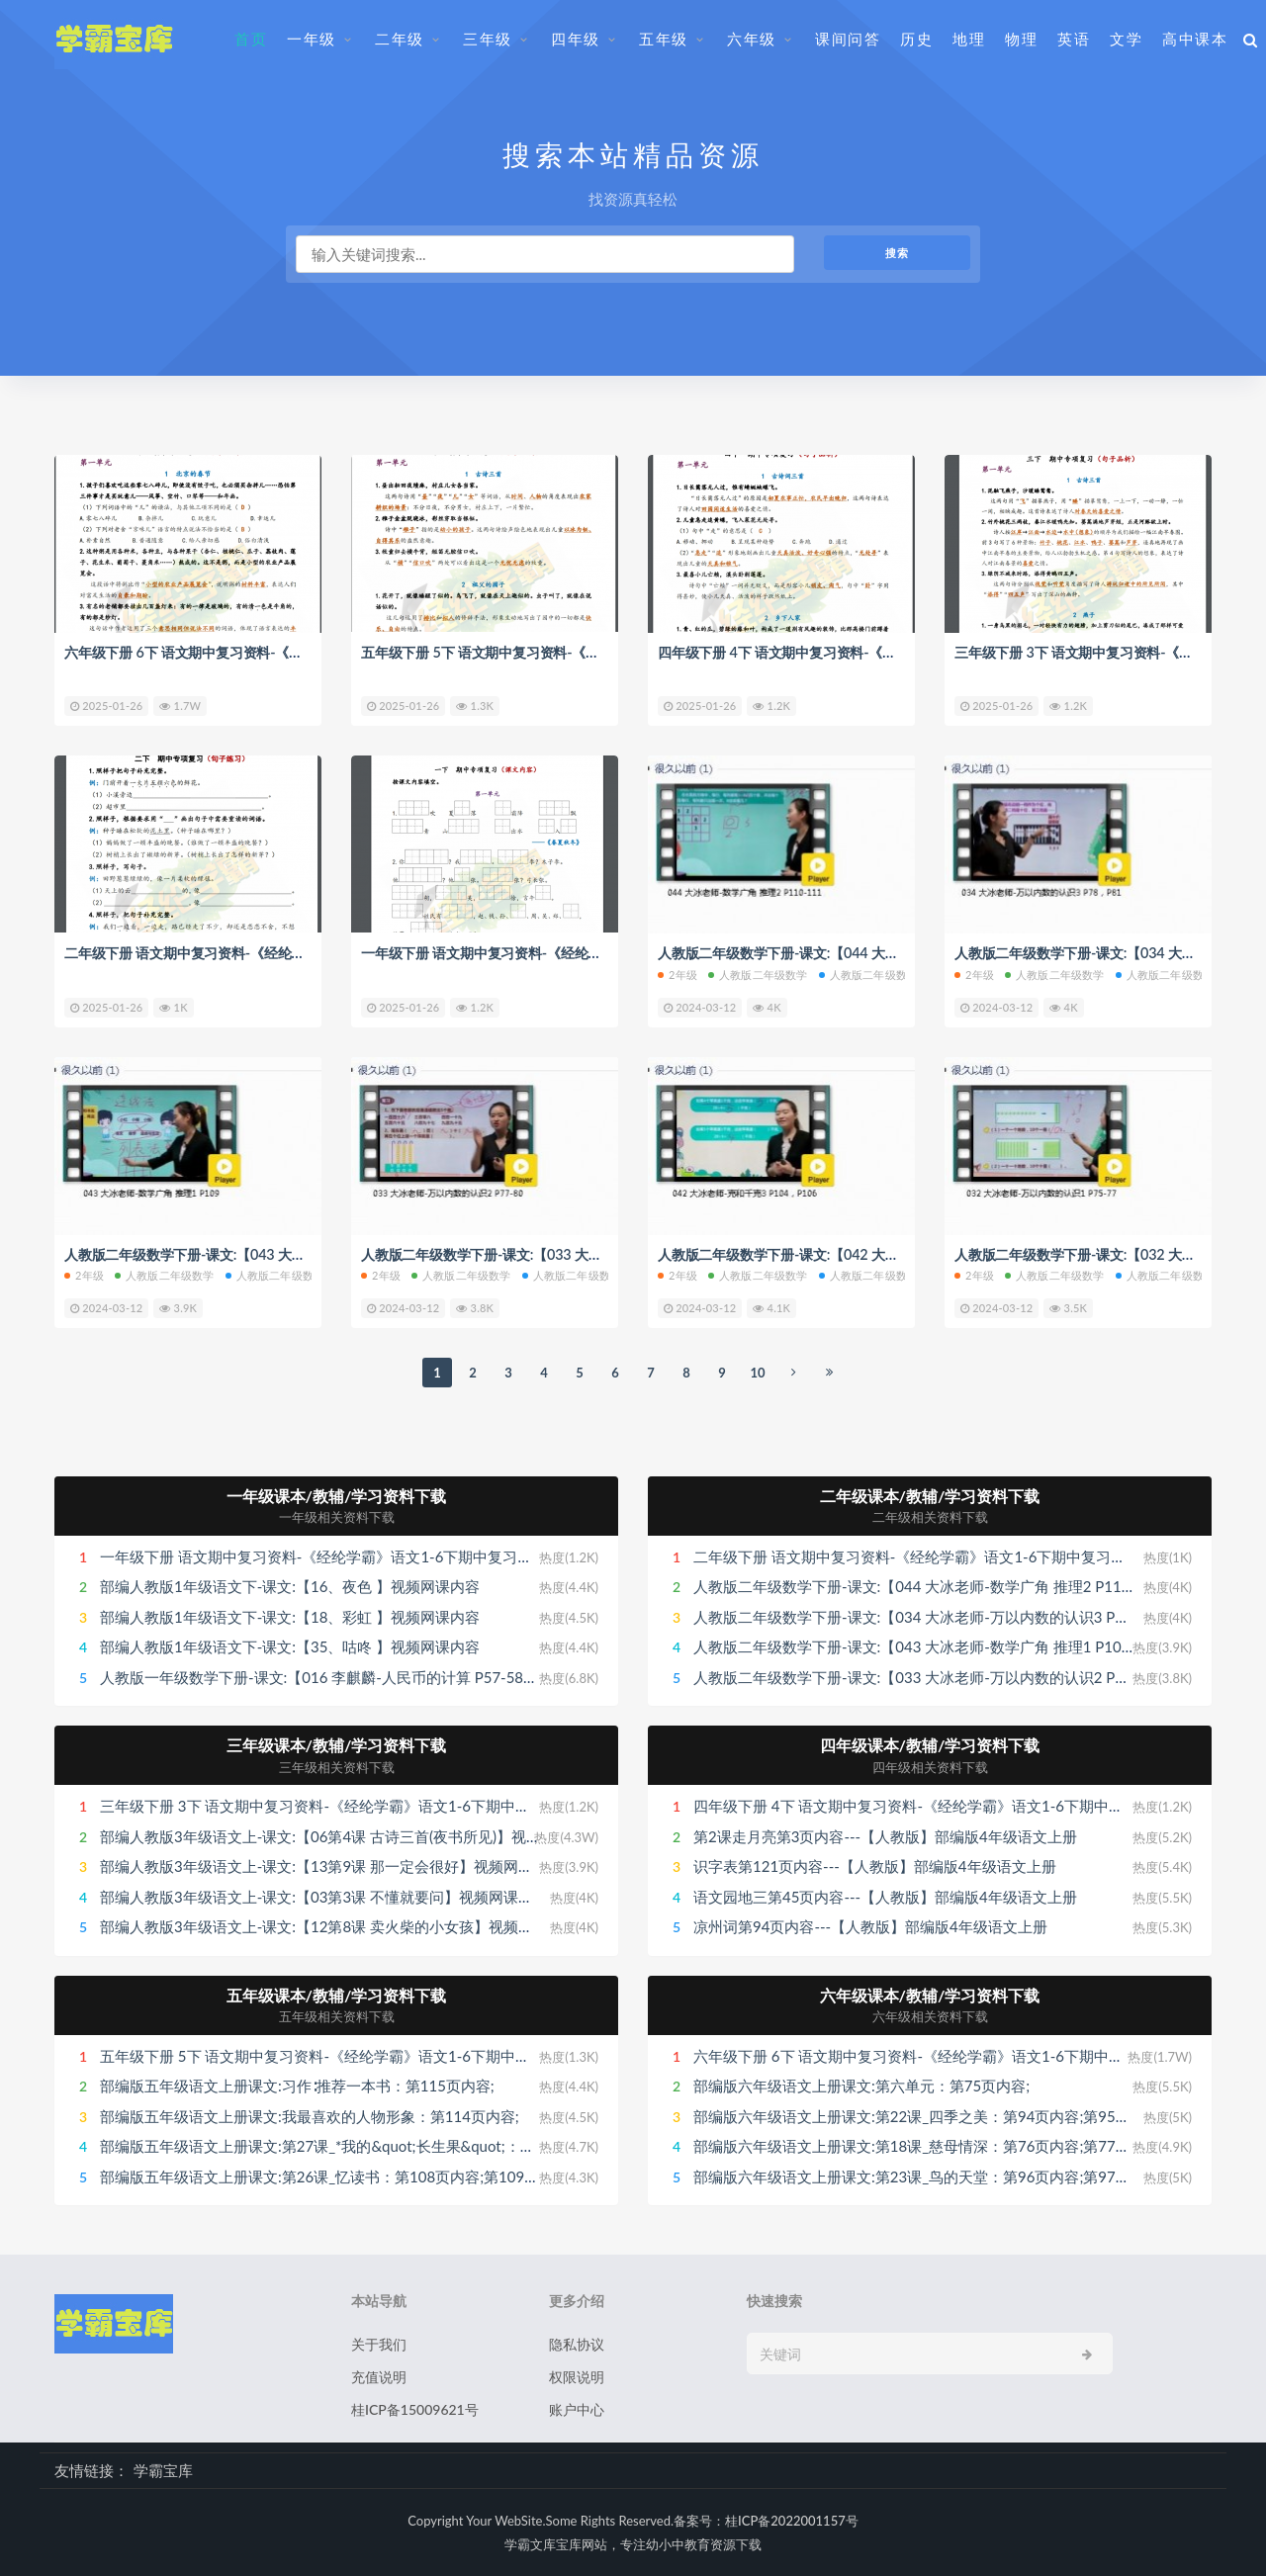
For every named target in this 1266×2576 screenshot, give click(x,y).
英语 (1073, 38)
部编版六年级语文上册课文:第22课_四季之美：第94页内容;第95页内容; (928, 2115)
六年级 (751, 38)
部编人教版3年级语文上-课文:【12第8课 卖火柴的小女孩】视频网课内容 (339, 1926)
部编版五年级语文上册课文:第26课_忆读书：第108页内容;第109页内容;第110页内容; (381, 2175)
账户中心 (576, 2409)
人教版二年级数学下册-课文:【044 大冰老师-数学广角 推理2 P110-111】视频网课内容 (979, 1586)
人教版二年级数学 (758, 974)
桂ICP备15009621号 (415, 2409)
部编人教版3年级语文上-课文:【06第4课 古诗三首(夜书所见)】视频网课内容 (350, 1835)
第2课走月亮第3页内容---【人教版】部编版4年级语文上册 (885, 1835)
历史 (916, 38)
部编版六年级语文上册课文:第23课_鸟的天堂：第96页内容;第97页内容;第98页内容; (968, 2175)
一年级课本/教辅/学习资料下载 (336, 1494)
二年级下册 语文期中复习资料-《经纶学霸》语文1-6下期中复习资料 (284, 952)
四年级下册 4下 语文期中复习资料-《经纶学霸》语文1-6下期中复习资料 (892, 652)
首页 (250, 38)
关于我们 (379, 2344)
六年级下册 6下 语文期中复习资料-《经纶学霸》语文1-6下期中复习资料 (298, 652)
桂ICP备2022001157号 (792, 2521)
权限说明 (576, 2376)
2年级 (677, 974)
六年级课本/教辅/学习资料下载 (930, 1994)
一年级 (311, 38)
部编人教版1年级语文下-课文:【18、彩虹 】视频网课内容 (290, 1616)
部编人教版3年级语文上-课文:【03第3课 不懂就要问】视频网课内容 (324, 1896)
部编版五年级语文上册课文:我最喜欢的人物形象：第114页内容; (309, 2115)
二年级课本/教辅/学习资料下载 (930, 1494)
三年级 (487, 38)
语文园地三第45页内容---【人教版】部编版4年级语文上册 (885, 1896)
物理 (1021, 38)
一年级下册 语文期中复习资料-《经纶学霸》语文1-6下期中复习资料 (581, 952)
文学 (1126, 38)
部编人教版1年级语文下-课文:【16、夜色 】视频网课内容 (290, 1586)
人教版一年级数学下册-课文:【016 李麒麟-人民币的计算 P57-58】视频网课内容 (363, 1676)
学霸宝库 (163, 2470)
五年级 (663, 38)
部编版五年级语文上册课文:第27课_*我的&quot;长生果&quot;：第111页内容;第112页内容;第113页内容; (443, 2146)
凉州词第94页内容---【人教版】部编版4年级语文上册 (870, 1926)
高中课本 (1194, 38)
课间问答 (847, 38)
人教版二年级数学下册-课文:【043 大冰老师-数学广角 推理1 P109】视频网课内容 (963, 1646)
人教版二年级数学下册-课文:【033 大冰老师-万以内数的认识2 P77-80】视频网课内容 (976, 1676)
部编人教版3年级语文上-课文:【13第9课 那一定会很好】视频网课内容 (331, 1866)
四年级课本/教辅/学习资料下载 (930, 1744)
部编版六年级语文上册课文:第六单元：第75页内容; (861, 2085)
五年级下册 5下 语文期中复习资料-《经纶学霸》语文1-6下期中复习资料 (595, 652)
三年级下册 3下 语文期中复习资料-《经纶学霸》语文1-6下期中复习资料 (337, 1806)
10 (757, 1371)
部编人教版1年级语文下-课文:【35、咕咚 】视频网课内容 (290, 1646)
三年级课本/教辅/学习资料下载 (336, 1744)
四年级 (575, 38)
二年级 (399, 38)
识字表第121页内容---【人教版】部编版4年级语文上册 (874, 1866)
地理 (968, 38)
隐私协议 (576, 2344)
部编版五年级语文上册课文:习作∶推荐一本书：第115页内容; (297, 2085)
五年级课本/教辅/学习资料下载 (336, 1994)
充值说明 (379, 2376)
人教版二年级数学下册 (880, 974)
